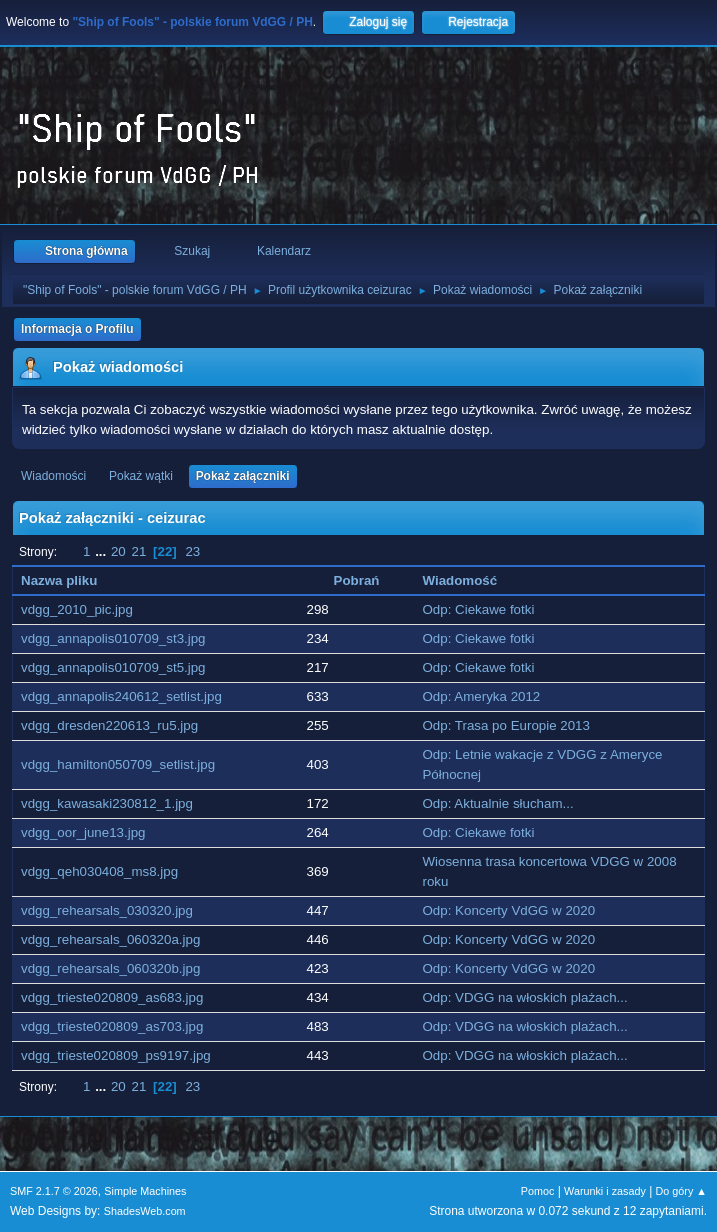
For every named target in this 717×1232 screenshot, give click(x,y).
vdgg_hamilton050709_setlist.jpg (118, 764)
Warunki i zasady (605, 1191)
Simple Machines (145, 1191)
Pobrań (357, 580)
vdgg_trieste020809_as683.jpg (112, 997)
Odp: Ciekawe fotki (478, 609)
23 (192, 551)
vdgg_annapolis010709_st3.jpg (113, 638)
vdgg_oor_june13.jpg (83, 832)
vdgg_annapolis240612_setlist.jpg (121, 696)
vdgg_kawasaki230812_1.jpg (107, 803)
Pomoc (538, 1191)
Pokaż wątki (141, 476)
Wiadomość (459, 580)
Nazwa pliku (70, 580)
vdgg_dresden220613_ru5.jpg (109, 725)
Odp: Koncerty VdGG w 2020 (508, 910)
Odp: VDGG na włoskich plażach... (524, 997)
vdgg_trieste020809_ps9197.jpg (116, 1055)
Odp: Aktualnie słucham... (497, 803)
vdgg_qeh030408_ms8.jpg (99, 871)
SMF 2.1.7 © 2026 (54, 1191)
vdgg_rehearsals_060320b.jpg (110, 968)
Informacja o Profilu (77, 329)
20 (118, 551)
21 (138, 551)
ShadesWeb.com (145, 1211)
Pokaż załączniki (243, 476)
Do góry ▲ (681, 1191)
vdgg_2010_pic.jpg (77, 609)
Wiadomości (53, 476)
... (102, 551)
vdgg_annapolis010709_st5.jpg (113, 667)
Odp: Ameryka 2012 (481, 696)
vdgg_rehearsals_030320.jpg (107, 910)
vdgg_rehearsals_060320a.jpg (110, 939)
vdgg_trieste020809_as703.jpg (112, 1026)
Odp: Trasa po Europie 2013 (505, 725)
